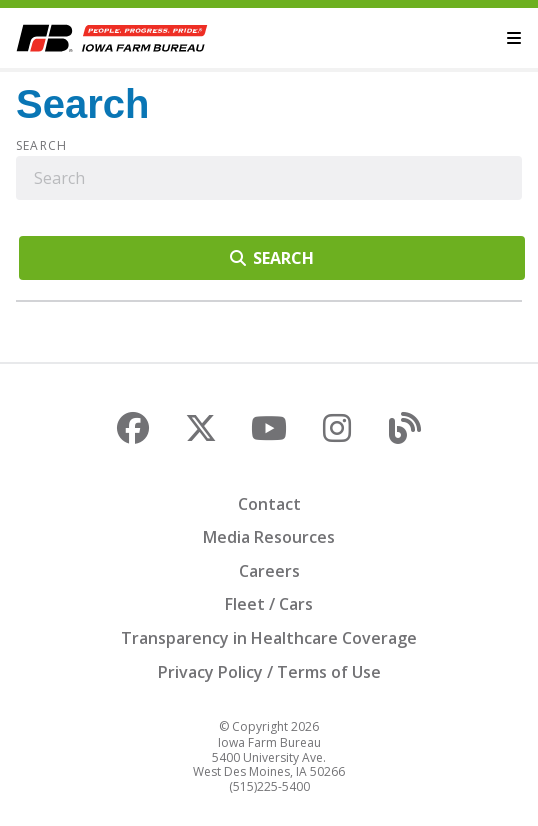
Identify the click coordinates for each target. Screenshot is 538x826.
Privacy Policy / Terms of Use (269, 672)
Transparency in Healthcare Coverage (269, 638)
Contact (269, 504)
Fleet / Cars (269, 604)
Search (41, 146)
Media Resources (269, 537)
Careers (269, 571)
